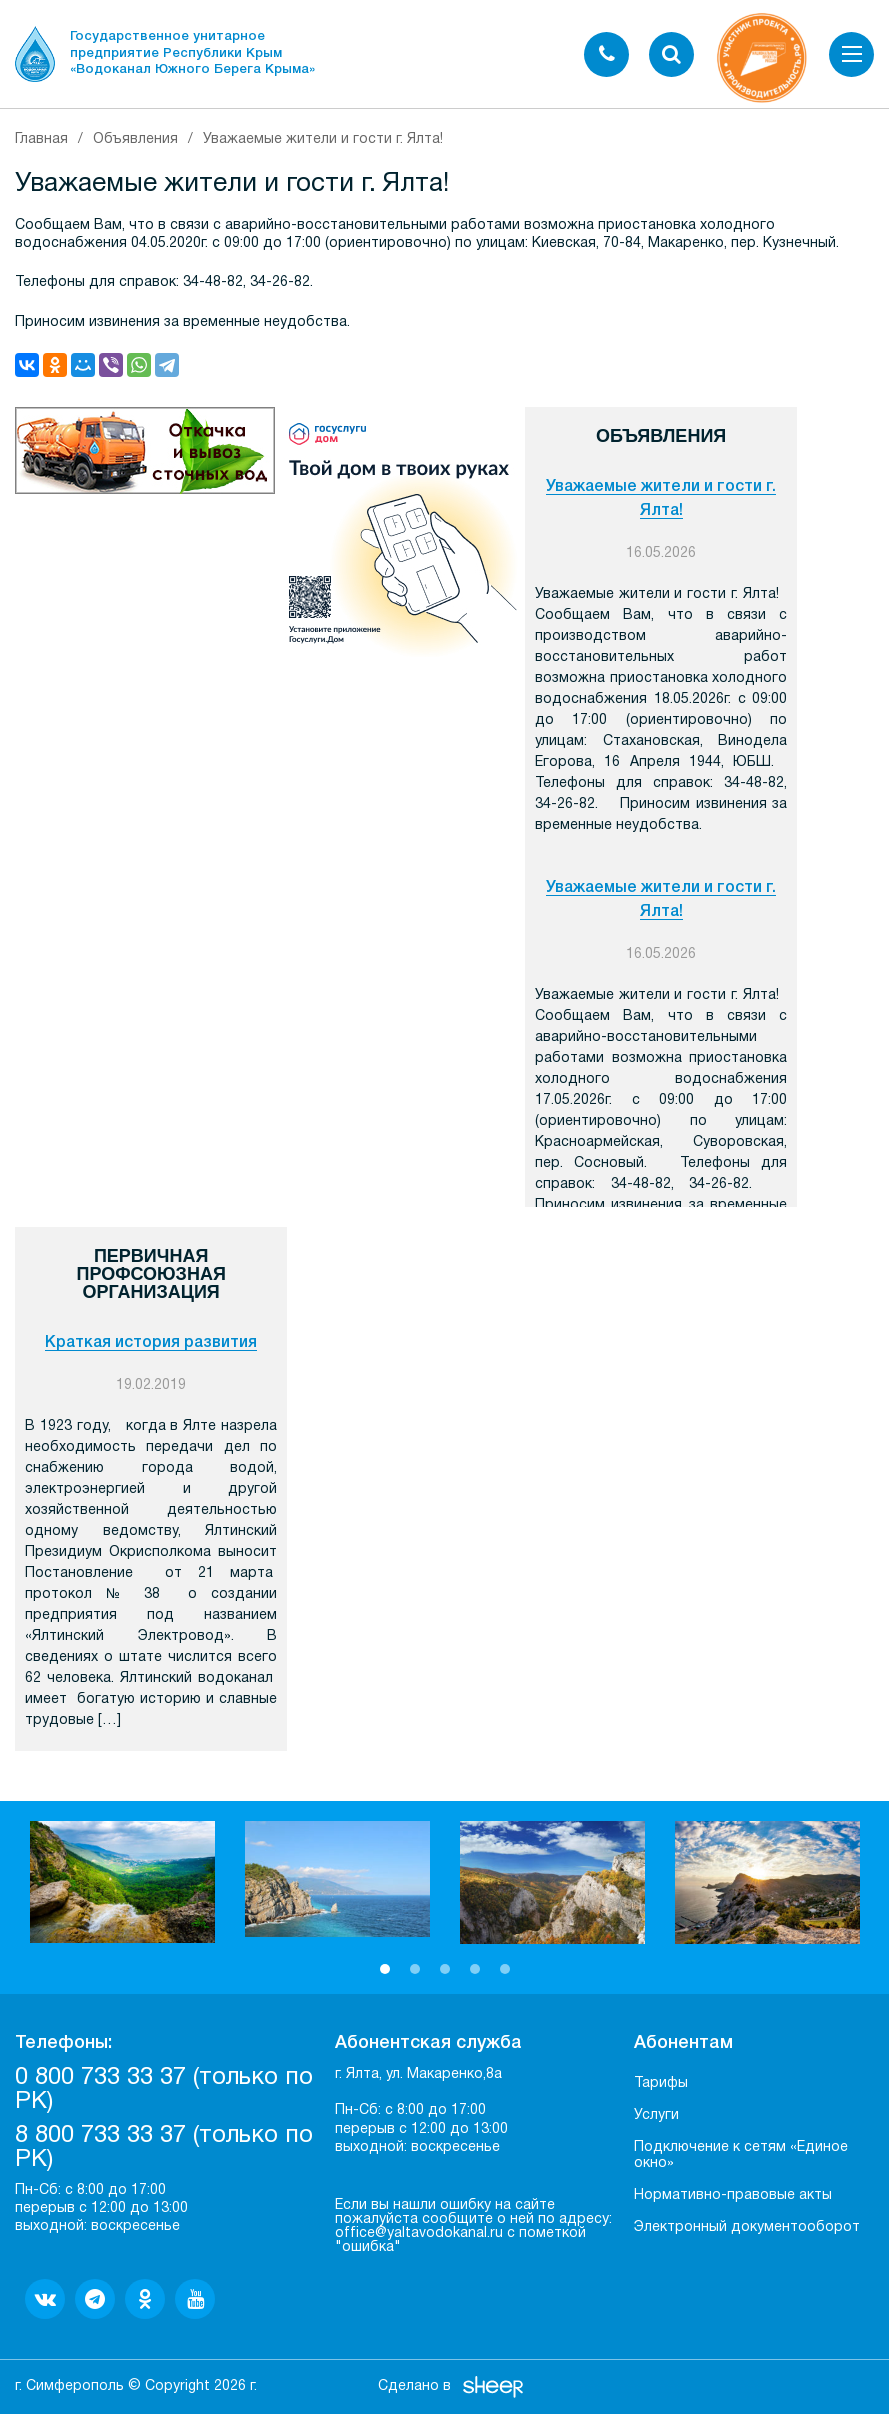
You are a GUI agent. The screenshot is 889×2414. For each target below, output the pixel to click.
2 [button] (415, 1969)
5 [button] (505, 1969)
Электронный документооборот (747, 2227)
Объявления (135, 139)
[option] (122, 1882)
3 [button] (445, 1969)
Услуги (656, 2115)
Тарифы (661, 2083)
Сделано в (414, 2386)
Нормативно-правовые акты (733, 2195)
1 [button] (385, 1969)
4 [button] (475, 1969)
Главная (41, 139)
